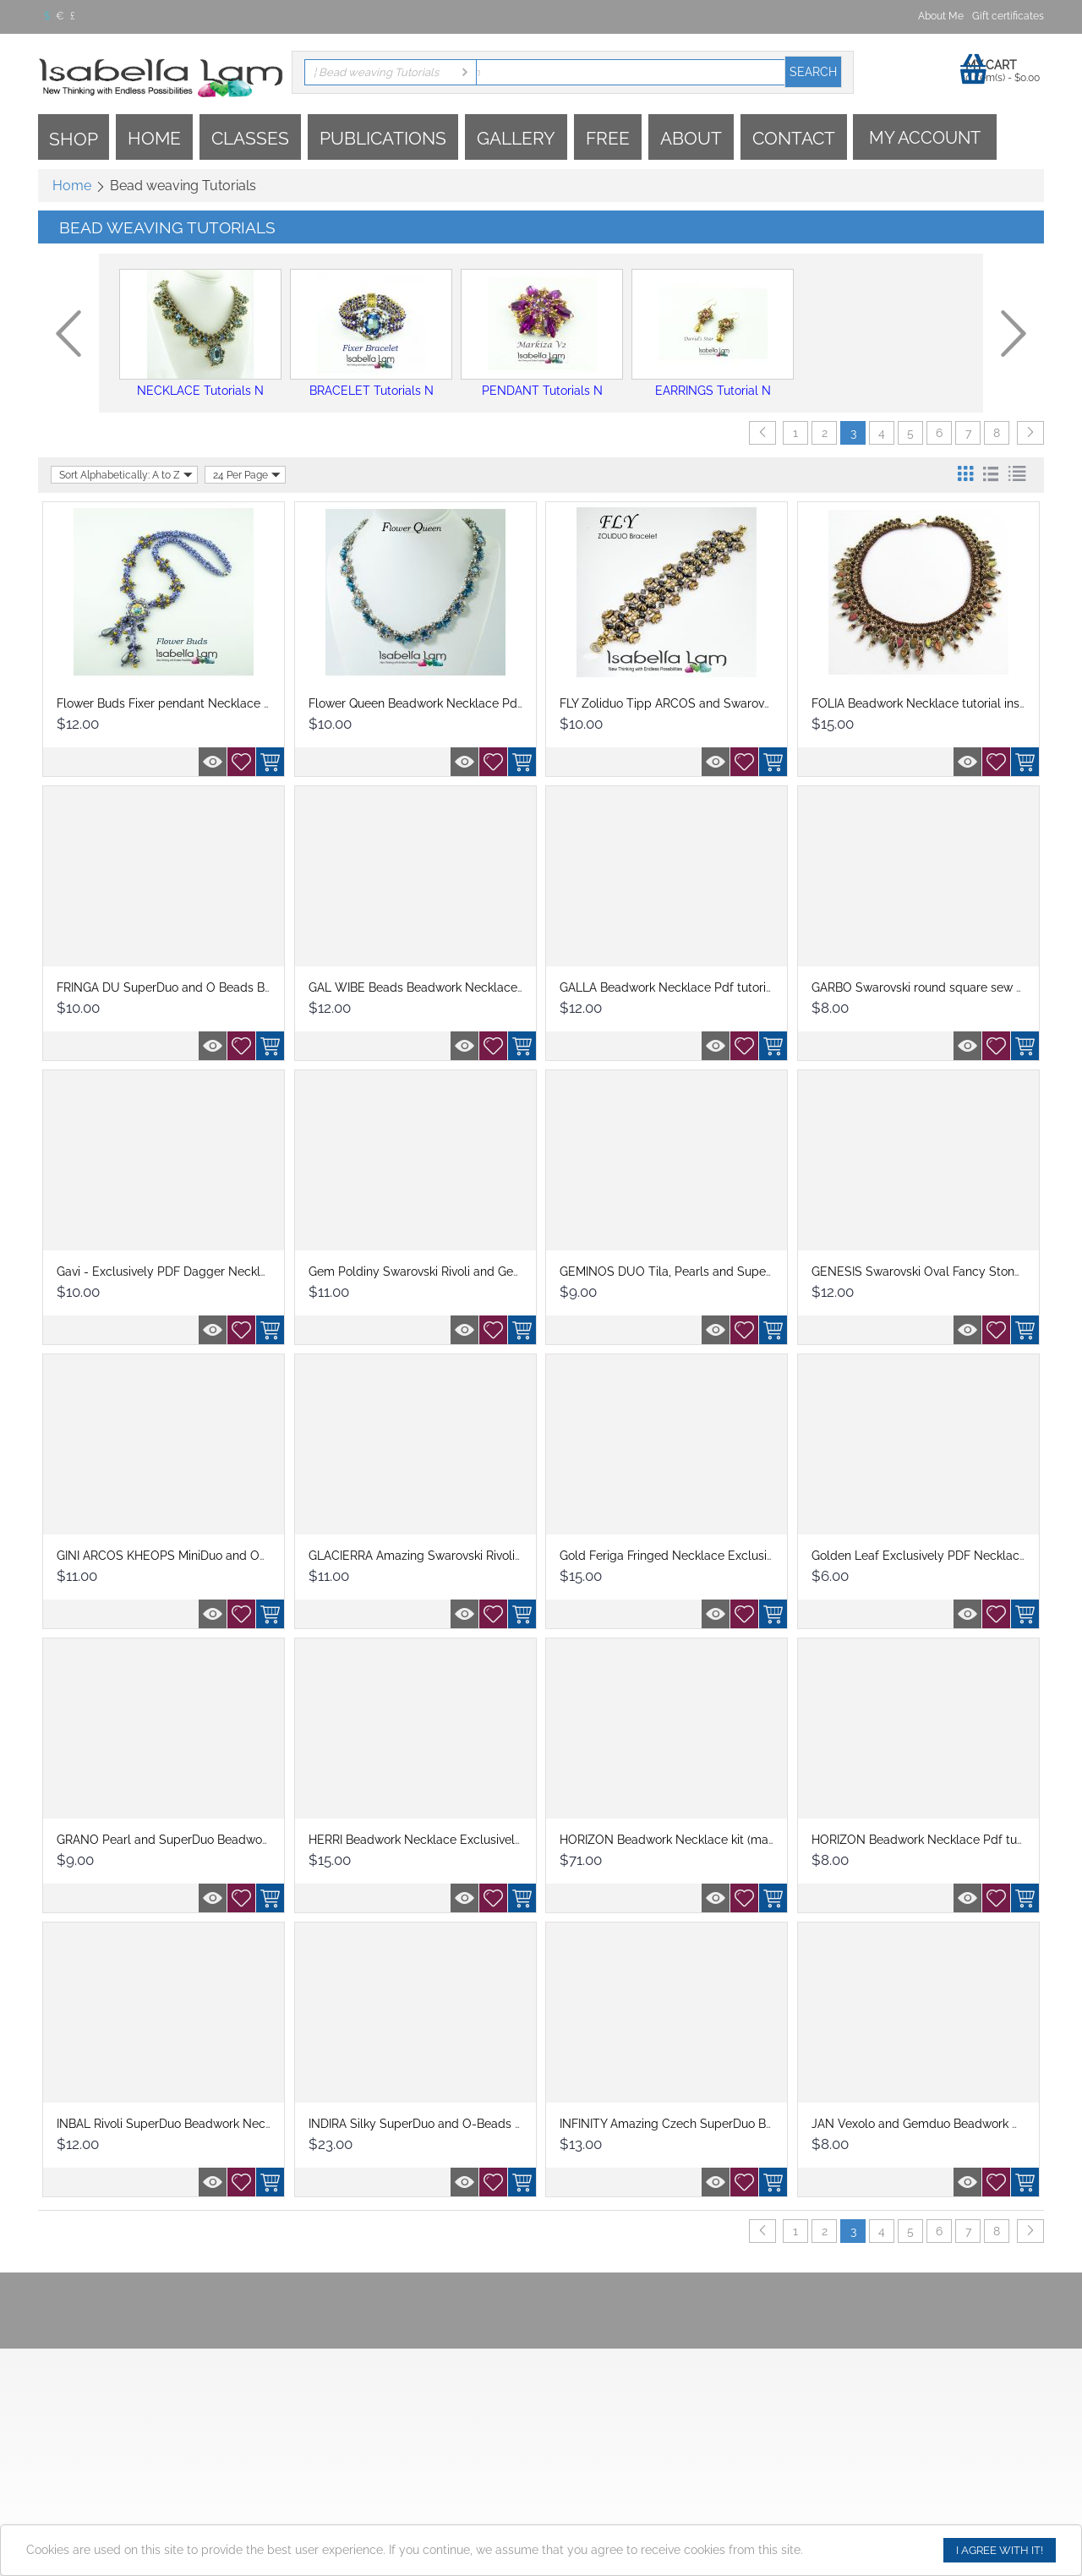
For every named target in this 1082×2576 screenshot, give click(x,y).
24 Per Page (247, 475)
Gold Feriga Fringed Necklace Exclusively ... (680, 1555)
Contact (793, 138)
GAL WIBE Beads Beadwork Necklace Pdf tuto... (441, 987)
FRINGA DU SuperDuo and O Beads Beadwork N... (194, 987)
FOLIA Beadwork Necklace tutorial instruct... (932, 703)
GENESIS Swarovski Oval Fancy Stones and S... (941, 1271)
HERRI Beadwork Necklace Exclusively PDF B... (437, 1839)
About (691, 138)
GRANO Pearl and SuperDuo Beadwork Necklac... (193, 1839)
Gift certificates (1008, 16)
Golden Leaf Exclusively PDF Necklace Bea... (935, 1555)
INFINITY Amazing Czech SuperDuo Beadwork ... (692, 2123)
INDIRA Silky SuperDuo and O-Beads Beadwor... (440, 2123)
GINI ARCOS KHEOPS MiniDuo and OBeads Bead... (195, 1555)
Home (154, 138)
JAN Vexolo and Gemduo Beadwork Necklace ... (943, 2123)
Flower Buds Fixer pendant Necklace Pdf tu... (181, 703)
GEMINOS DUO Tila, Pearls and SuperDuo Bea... (692, 1271)
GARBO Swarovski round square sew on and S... (942, 987)
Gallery (516, 138)
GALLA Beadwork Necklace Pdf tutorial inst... (683, 987)
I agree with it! (999, 2550)
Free (608, 138)
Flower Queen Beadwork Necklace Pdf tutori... (435, 703)
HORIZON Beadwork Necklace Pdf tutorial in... (938, 1839)
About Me (941, 16)
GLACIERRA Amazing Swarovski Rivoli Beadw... (436, 1555)
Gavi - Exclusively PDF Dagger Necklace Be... (181, 1271)
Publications (383, 138)
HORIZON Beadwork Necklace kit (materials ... (686, 1839)
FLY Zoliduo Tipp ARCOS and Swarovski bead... (689, 703)
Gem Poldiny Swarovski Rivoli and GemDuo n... (436, 1271)
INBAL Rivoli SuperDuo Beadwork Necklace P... (185, 2123)
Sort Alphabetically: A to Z (126, 475)
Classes (250, 138)
